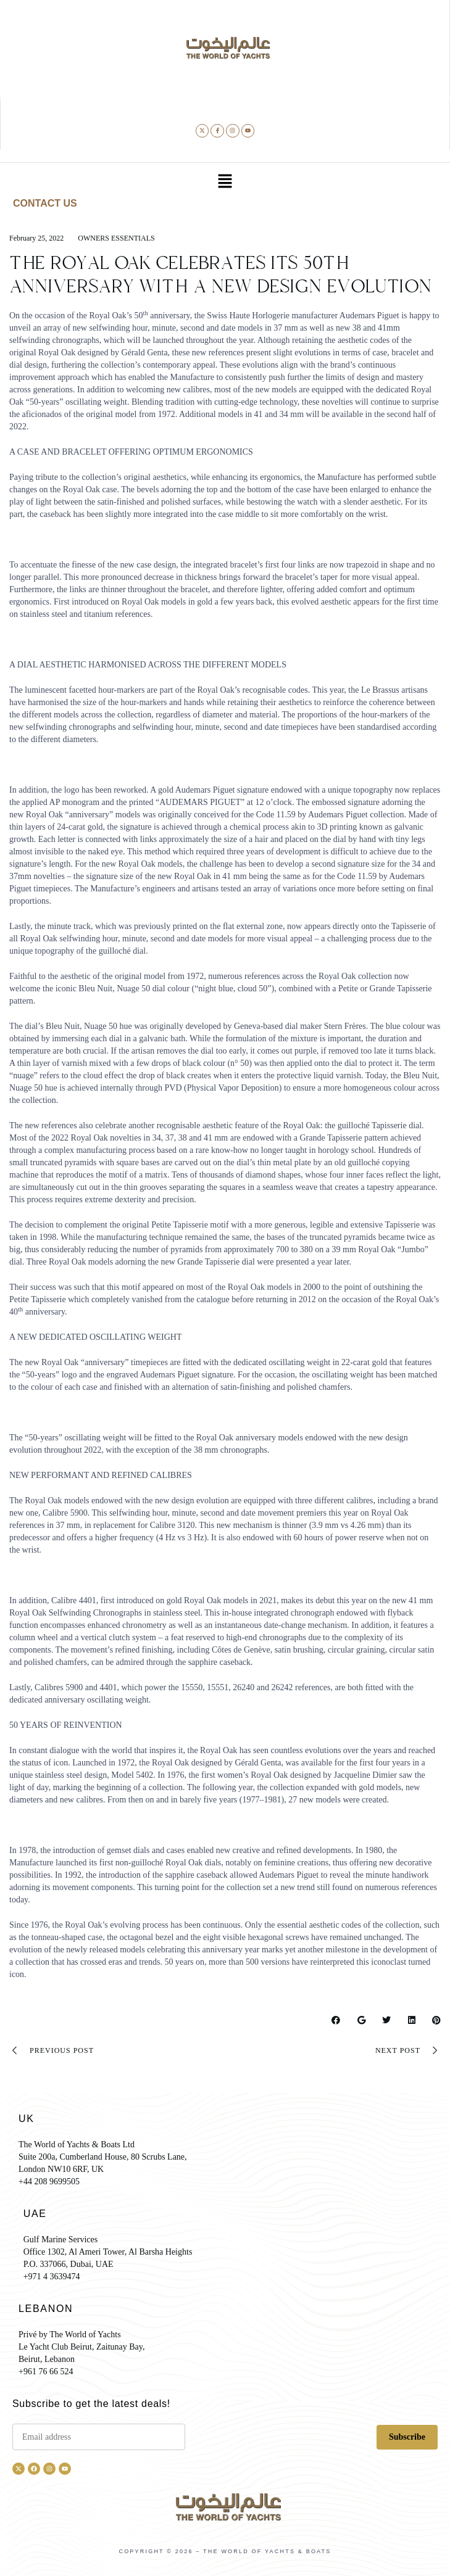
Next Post (408, 2050)
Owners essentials (116, 238)
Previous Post (51, 2050)
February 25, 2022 (36, 238)
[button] (224, 182)
